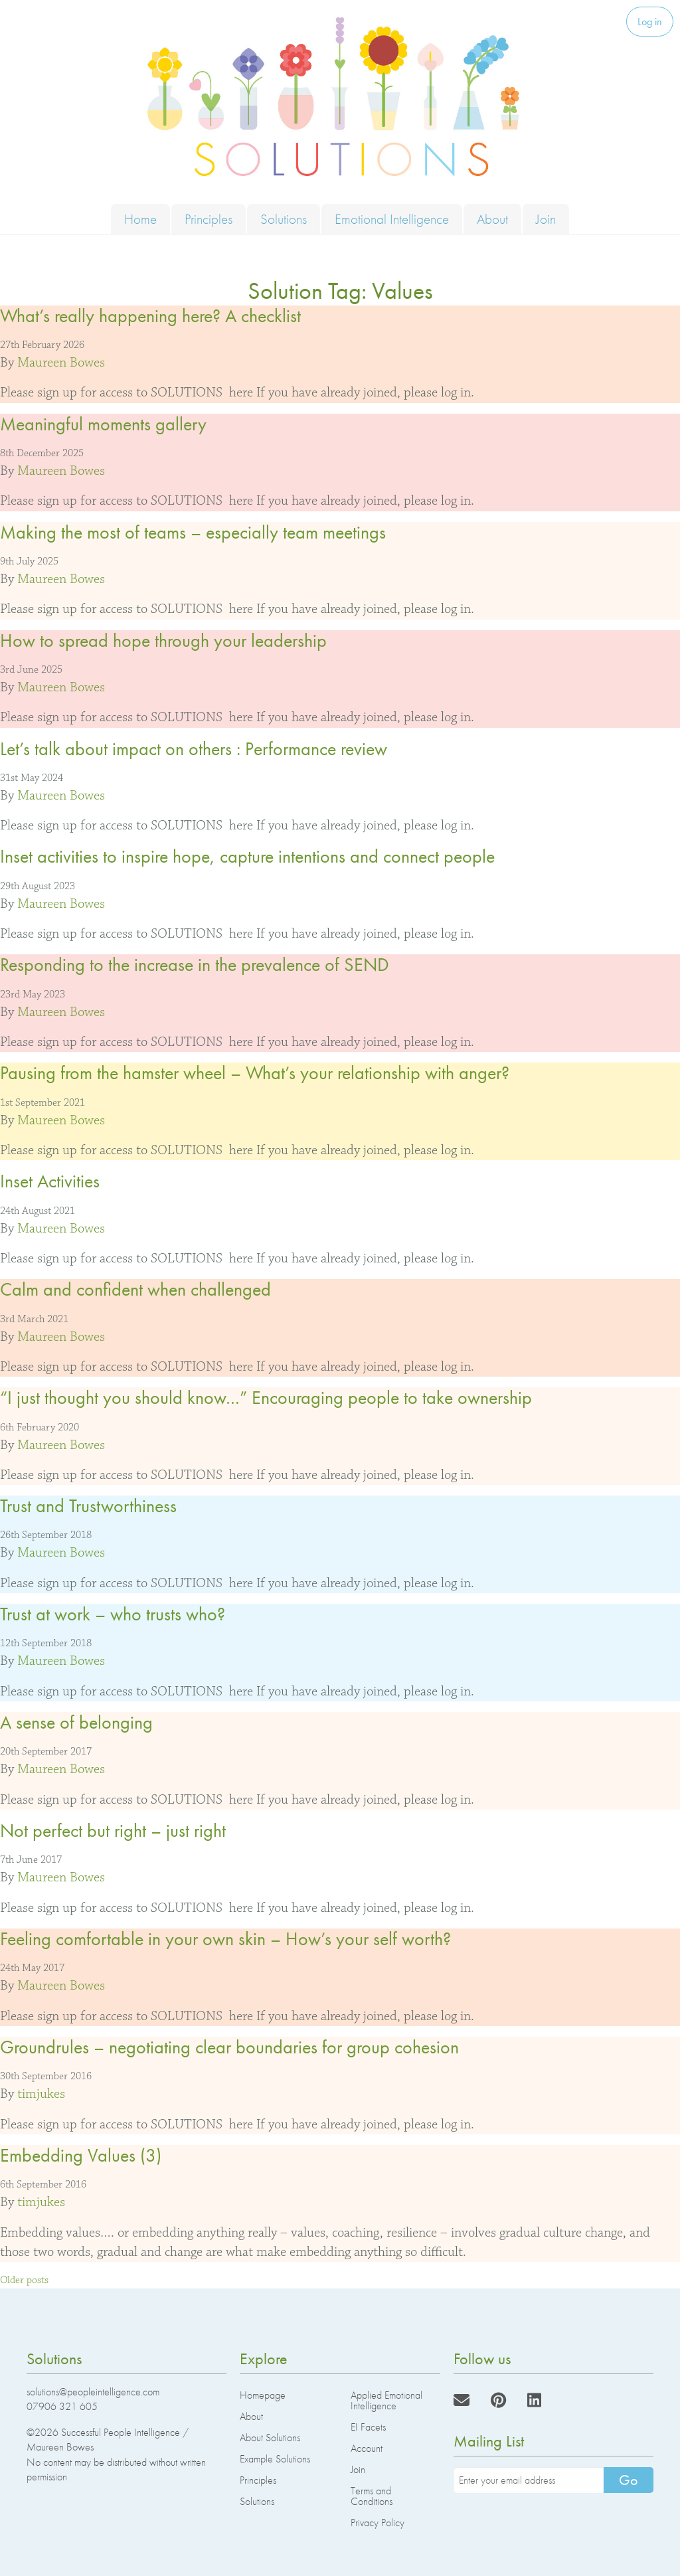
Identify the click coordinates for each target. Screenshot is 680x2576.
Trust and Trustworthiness (88, 1505)
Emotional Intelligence (392, 219)
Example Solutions (275, 2459)
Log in (650, 22)
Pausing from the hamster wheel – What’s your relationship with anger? (254, 1072)
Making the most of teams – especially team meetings (193, 532)
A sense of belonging (76, 1722)
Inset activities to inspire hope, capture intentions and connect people (247, 856)
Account (366, 2448)
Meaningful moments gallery (103, 424)
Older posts (24, 2280)
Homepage (263, 2395)
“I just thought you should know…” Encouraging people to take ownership (266, 1397)
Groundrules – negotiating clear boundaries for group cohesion (229, 2047)
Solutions (283, 219)
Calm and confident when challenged (135, 1289)
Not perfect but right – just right (113, 1830)
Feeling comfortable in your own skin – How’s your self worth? (225, 1938)
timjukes (41, 2094)
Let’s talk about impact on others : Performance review (193, 748)
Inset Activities (50, 1181)
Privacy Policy (377, 2523)
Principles (208, 219)
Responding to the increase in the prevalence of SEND (194, 964)
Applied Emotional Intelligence (386, 2400)
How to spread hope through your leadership (163, 640)
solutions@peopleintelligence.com (93, 2392)
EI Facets (368, 2427)
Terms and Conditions (371, 2496)
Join (546, 219)
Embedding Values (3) (80, 2155)
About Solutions (270, 2438)
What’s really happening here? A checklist (150, 315)
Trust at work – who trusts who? (112, 1614)
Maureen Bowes (61, 362)
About (492, 219)
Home (140, 219)
